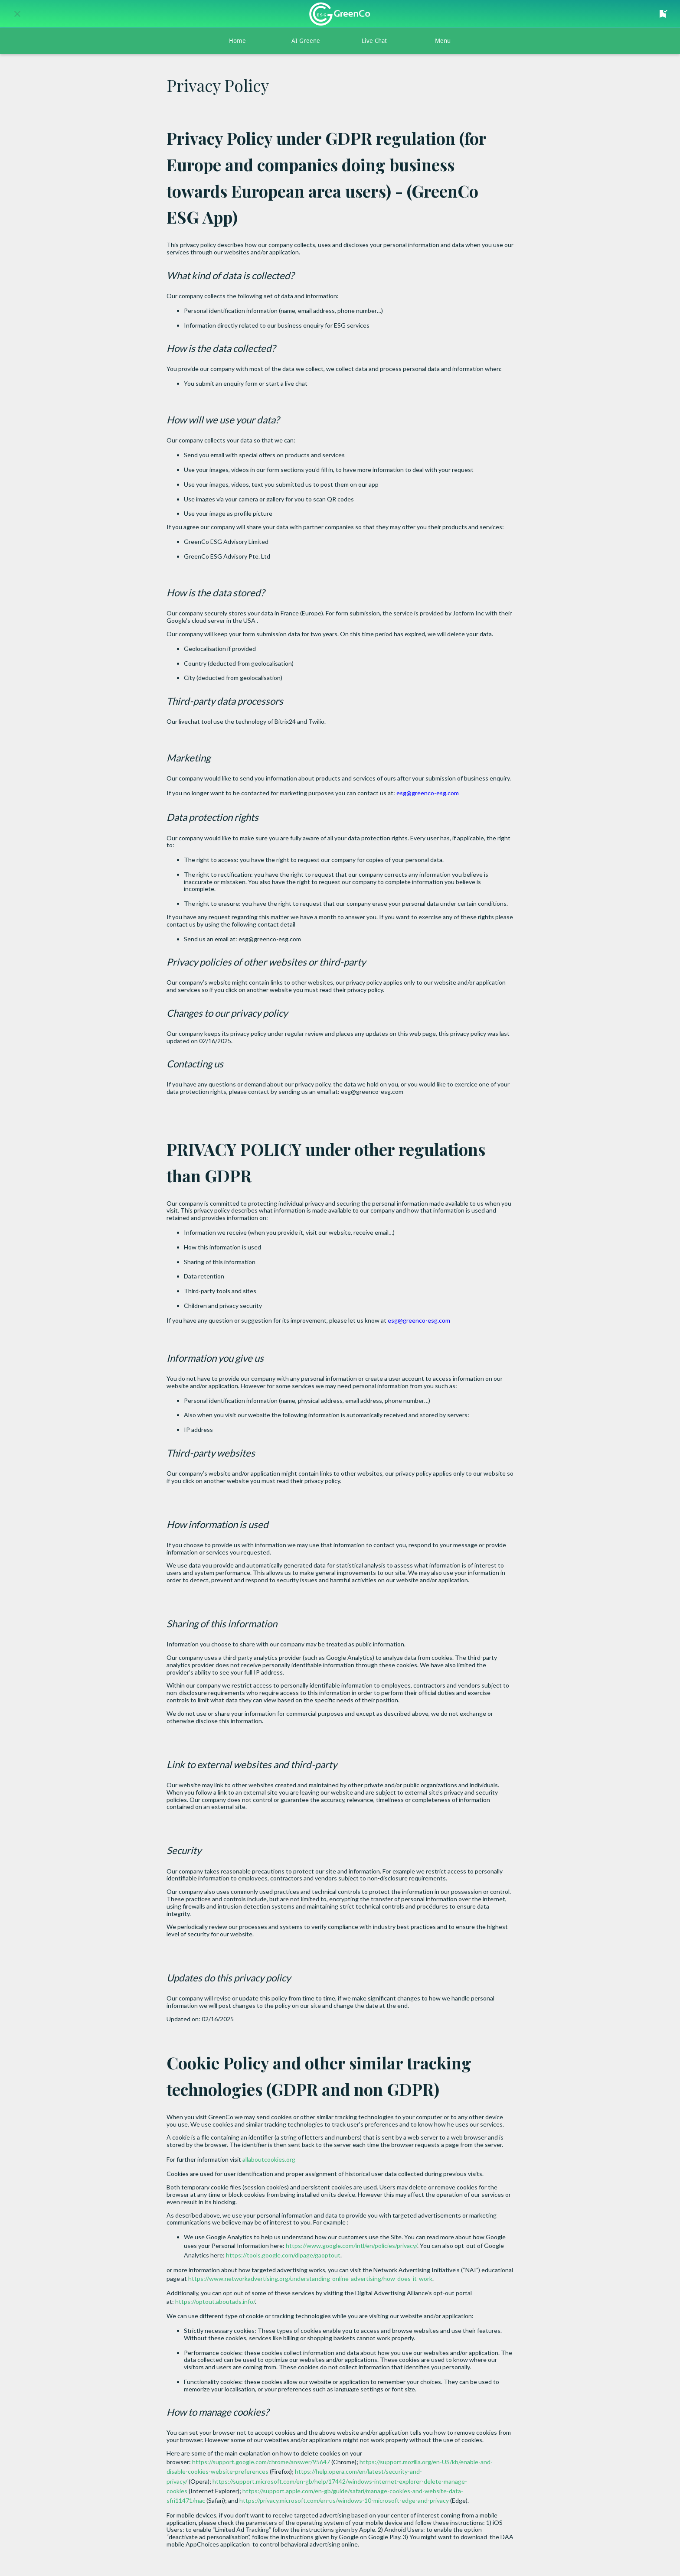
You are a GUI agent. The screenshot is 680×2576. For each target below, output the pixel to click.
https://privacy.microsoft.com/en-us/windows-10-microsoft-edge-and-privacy (343, 2500)
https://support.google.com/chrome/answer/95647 (260, 2461)
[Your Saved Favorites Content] (662, 13)
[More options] (443, 40)
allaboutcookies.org (268, 2159)
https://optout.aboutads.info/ (214, 2301)
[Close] (17, 14)
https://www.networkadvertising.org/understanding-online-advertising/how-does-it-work (309, 2278)
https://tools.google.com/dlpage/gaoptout (282, 2255)
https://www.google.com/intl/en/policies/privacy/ (350, 2245)
